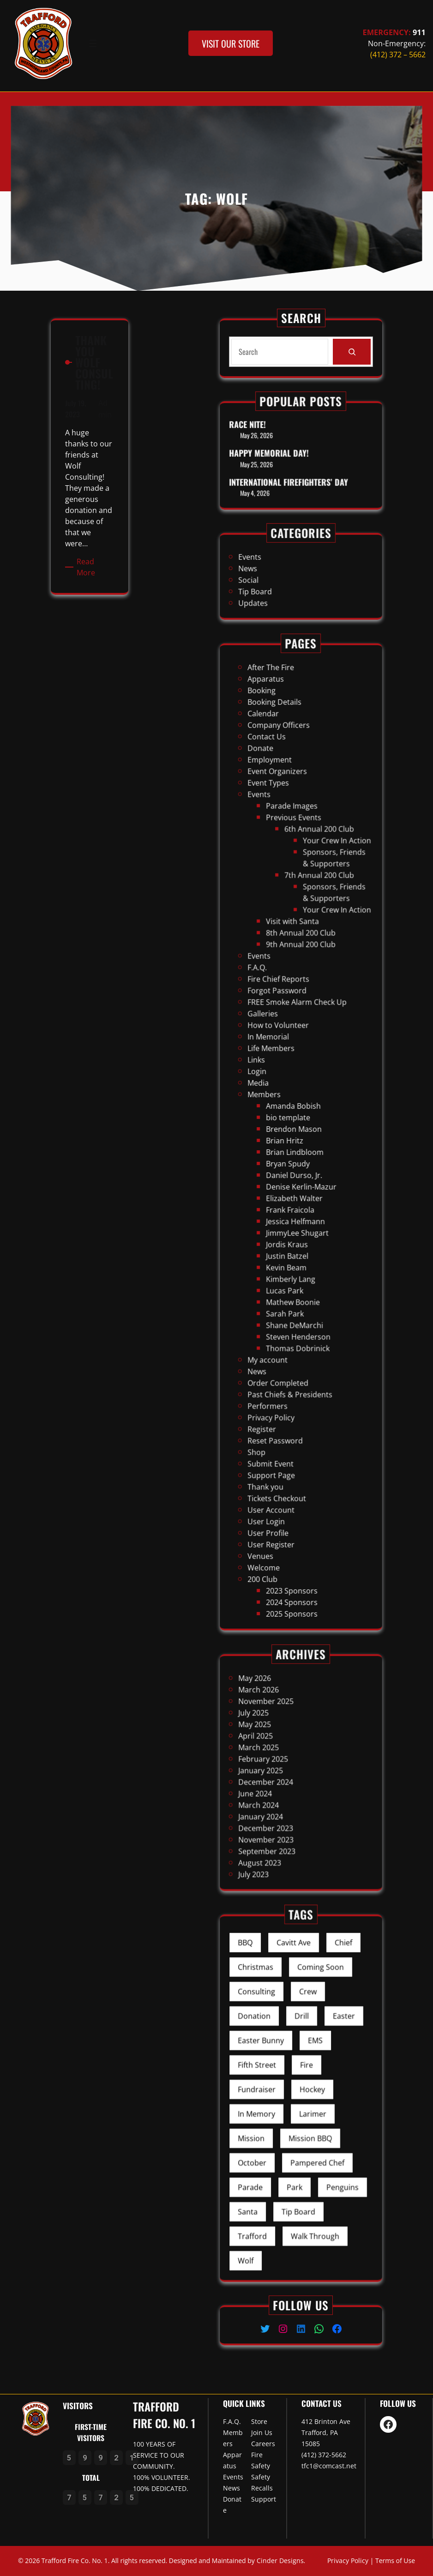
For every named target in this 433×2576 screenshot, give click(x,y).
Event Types (287, 985)
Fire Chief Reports (291, 1069)
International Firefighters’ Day (295, 466)
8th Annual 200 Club (301, 1049)
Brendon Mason (298, 1133)
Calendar (285, 954)
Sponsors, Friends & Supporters (315, 1016)
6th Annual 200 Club (309, 1004)
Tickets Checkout (291, 1292)
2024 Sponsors (297, 1337)
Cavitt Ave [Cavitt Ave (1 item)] (298, 2031)
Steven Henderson (300, 1223)
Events (279, 568)
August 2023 (283, 1811)
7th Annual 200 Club (309, 1024)
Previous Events (298, 999)
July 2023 (280, 1816)
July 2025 (280, 1747)
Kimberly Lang (296, 1198)
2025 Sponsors (297, 1342)
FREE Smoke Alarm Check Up (299, 1079)
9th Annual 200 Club (301, 1054)
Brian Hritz (294, 1138)
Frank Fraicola (296, 1168)
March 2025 (283, 1761)
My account (286, 1233)
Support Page (288, 1283)
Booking (284, 945)
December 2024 (286, 1777)
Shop (282, 1272)
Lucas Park (294, 1203)
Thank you (286, 1287)
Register (284, 1263)
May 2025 (281, 1752)
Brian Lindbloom (298, 1143)
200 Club (284, 1327)
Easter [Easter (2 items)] (320, 2063)
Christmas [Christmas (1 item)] (281, 2041)
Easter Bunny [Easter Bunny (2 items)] (284, 2073)
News (278, 573)
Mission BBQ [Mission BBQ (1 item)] (305, 2115)
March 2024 (283, 1786)
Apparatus (286, 940)
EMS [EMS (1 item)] (307, 2073)
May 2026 (281, 1732)
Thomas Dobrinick (299, 1228)
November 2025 (286, 1742)
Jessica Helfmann (299, 1173)
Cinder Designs (280, 2560)
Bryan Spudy (295, 1148)
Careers (263, 2443)
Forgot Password (291, 1074)
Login (282, 1108)
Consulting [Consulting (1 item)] (282, 2052)
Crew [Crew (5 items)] (304, 2052)
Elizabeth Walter (298, 1163)
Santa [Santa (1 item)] (278, 2147)
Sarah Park (294, 1213)
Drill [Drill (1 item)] (301, 2063)
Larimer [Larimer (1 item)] (306, 2105)
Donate (283, 969)
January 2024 (284, 1791)
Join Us (261, 2432)
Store (259, 2421)
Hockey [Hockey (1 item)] (306, 2094)
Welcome (285, 1322)
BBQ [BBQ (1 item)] (277, 2031)
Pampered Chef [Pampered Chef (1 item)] (308, 2126)
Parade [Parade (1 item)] (279, 2136)
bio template (295, 1128)
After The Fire (288, 935)
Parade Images (297, 994)
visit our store (230, 43)
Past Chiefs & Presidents (296, 1247)
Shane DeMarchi (298, 1218)
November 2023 (286, 1801)
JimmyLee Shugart (299, 1178)
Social (278, 578)
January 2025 (284, 1772)
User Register (288, 1312)
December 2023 (286, 1797)
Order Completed (291, 1243)
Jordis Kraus (295, 1183)
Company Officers (291, 960)
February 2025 (284, 1766)
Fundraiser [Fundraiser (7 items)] (282, 2094)
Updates (280, 588)
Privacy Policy (288, 1258)
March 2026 (283, 1737)
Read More (89, 439)
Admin (94, 387)
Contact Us (286, 965)
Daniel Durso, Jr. (298, 1153)
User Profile (287, 1307)
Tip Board (281, 583)
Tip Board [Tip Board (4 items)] (300, 2147)
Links (282, 1104)
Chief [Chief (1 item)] (319, 2031)
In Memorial (287, 1094)
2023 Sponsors (297, 1332)
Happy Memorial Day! (287, 454)
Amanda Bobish (298, 1124)
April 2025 (281, 1757)
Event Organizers (291, 979)
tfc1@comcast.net (328, 2465)
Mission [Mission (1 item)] (280, 2115)
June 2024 (281, 1781)
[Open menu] (93, 43)
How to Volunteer (291, 1089)
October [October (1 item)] (280, 2126)
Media (283, 1113)
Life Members (288, 1099)
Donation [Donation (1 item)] (281, 2063)
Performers (286, 1253)
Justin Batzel (295, 1188)
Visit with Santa (297, 1044)
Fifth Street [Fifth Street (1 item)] (282, 2084)
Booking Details (289, 949)
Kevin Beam (295, 1193)
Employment (287, 974)
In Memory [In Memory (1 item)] (282, 2105)
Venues (283, 1317)
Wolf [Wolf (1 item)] (277, 2168)
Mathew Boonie (297, 1208)
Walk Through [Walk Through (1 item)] (307, 2157)
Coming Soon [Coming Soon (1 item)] (309, 2041)
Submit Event (288, 1278)
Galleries (284, 1084)
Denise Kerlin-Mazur (301, 1158)
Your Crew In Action (316, 1009)
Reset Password (290, 1267)
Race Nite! (278, 442)
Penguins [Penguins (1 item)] (319, 2136)
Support (263, 2499)
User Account (288, 1297)
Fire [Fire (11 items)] (304, 2084)
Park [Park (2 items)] (298, 2136)
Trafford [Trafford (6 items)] (280, 2157)
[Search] (344, 351)
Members (285, 1119)
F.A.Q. (282, 1064)
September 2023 (286, 1806)
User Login (286, 1302)
